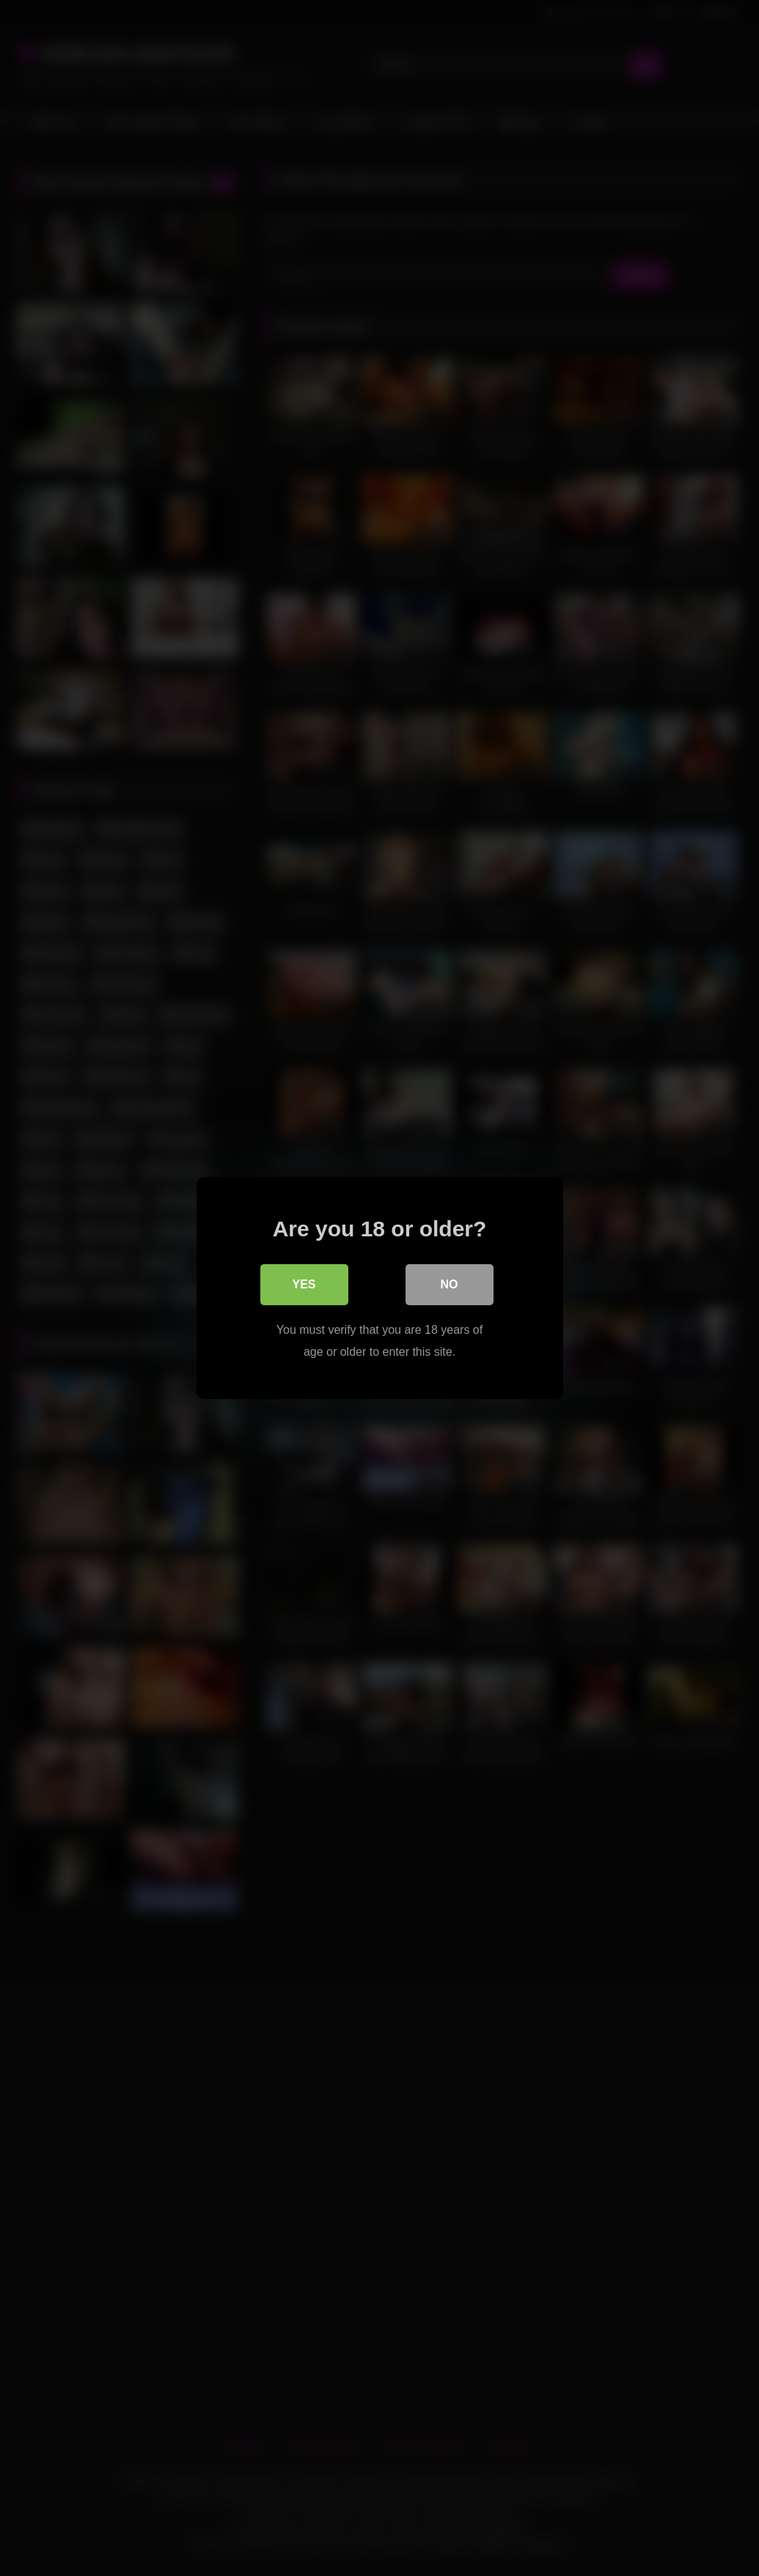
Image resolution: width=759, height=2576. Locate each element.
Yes (303, 1284)
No (449, 1284)
